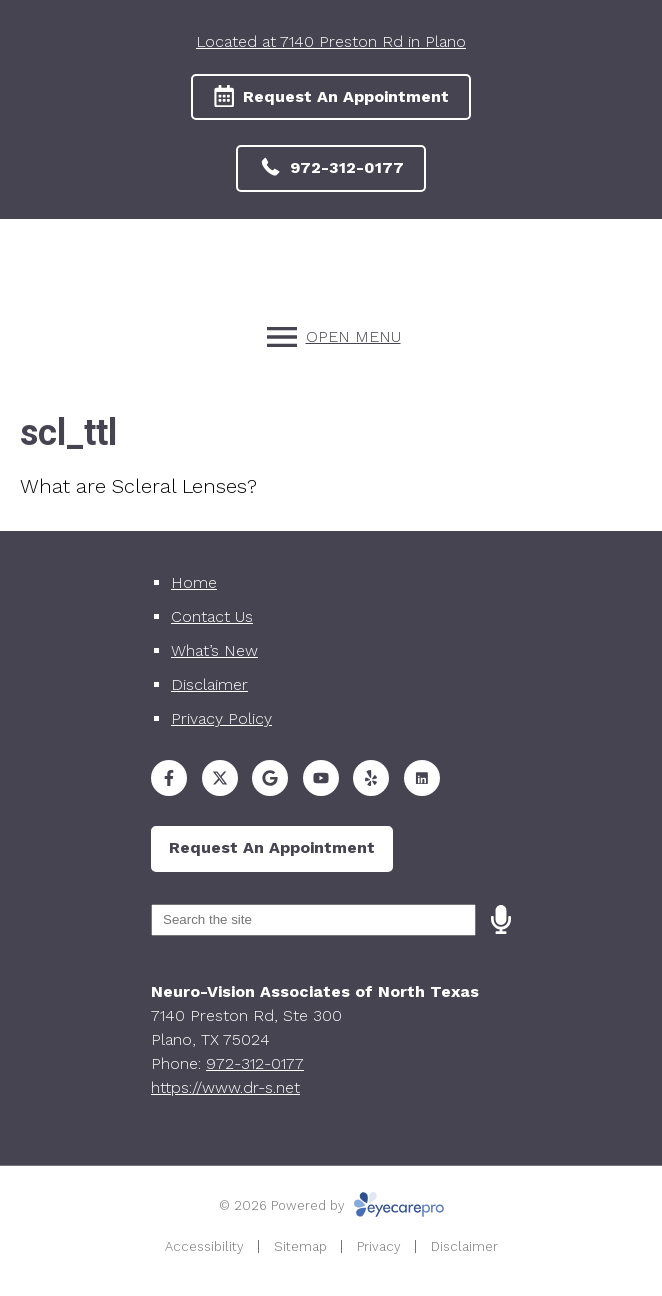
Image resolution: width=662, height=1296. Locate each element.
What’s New (214, 650)
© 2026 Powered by (331, 1205)
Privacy (379, 1246)
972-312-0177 (255, 1063)
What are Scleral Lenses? (138, 486)
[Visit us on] (422, 778)
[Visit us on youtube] (321, 778)
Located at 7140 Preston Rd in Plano (331, 41)
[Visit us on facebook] (169, 778)
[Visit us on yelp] (371, 778)
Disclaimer (209, 684)
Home (194, 582)
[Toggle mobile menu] (331, 337)
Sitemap (300, 1246)
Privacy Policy (221, 718)
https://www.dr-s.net (225, 1087)
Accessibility (204, 1246)
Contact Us (212, 616)
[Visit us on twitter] (220, 778)
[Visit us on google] (270, 778)
